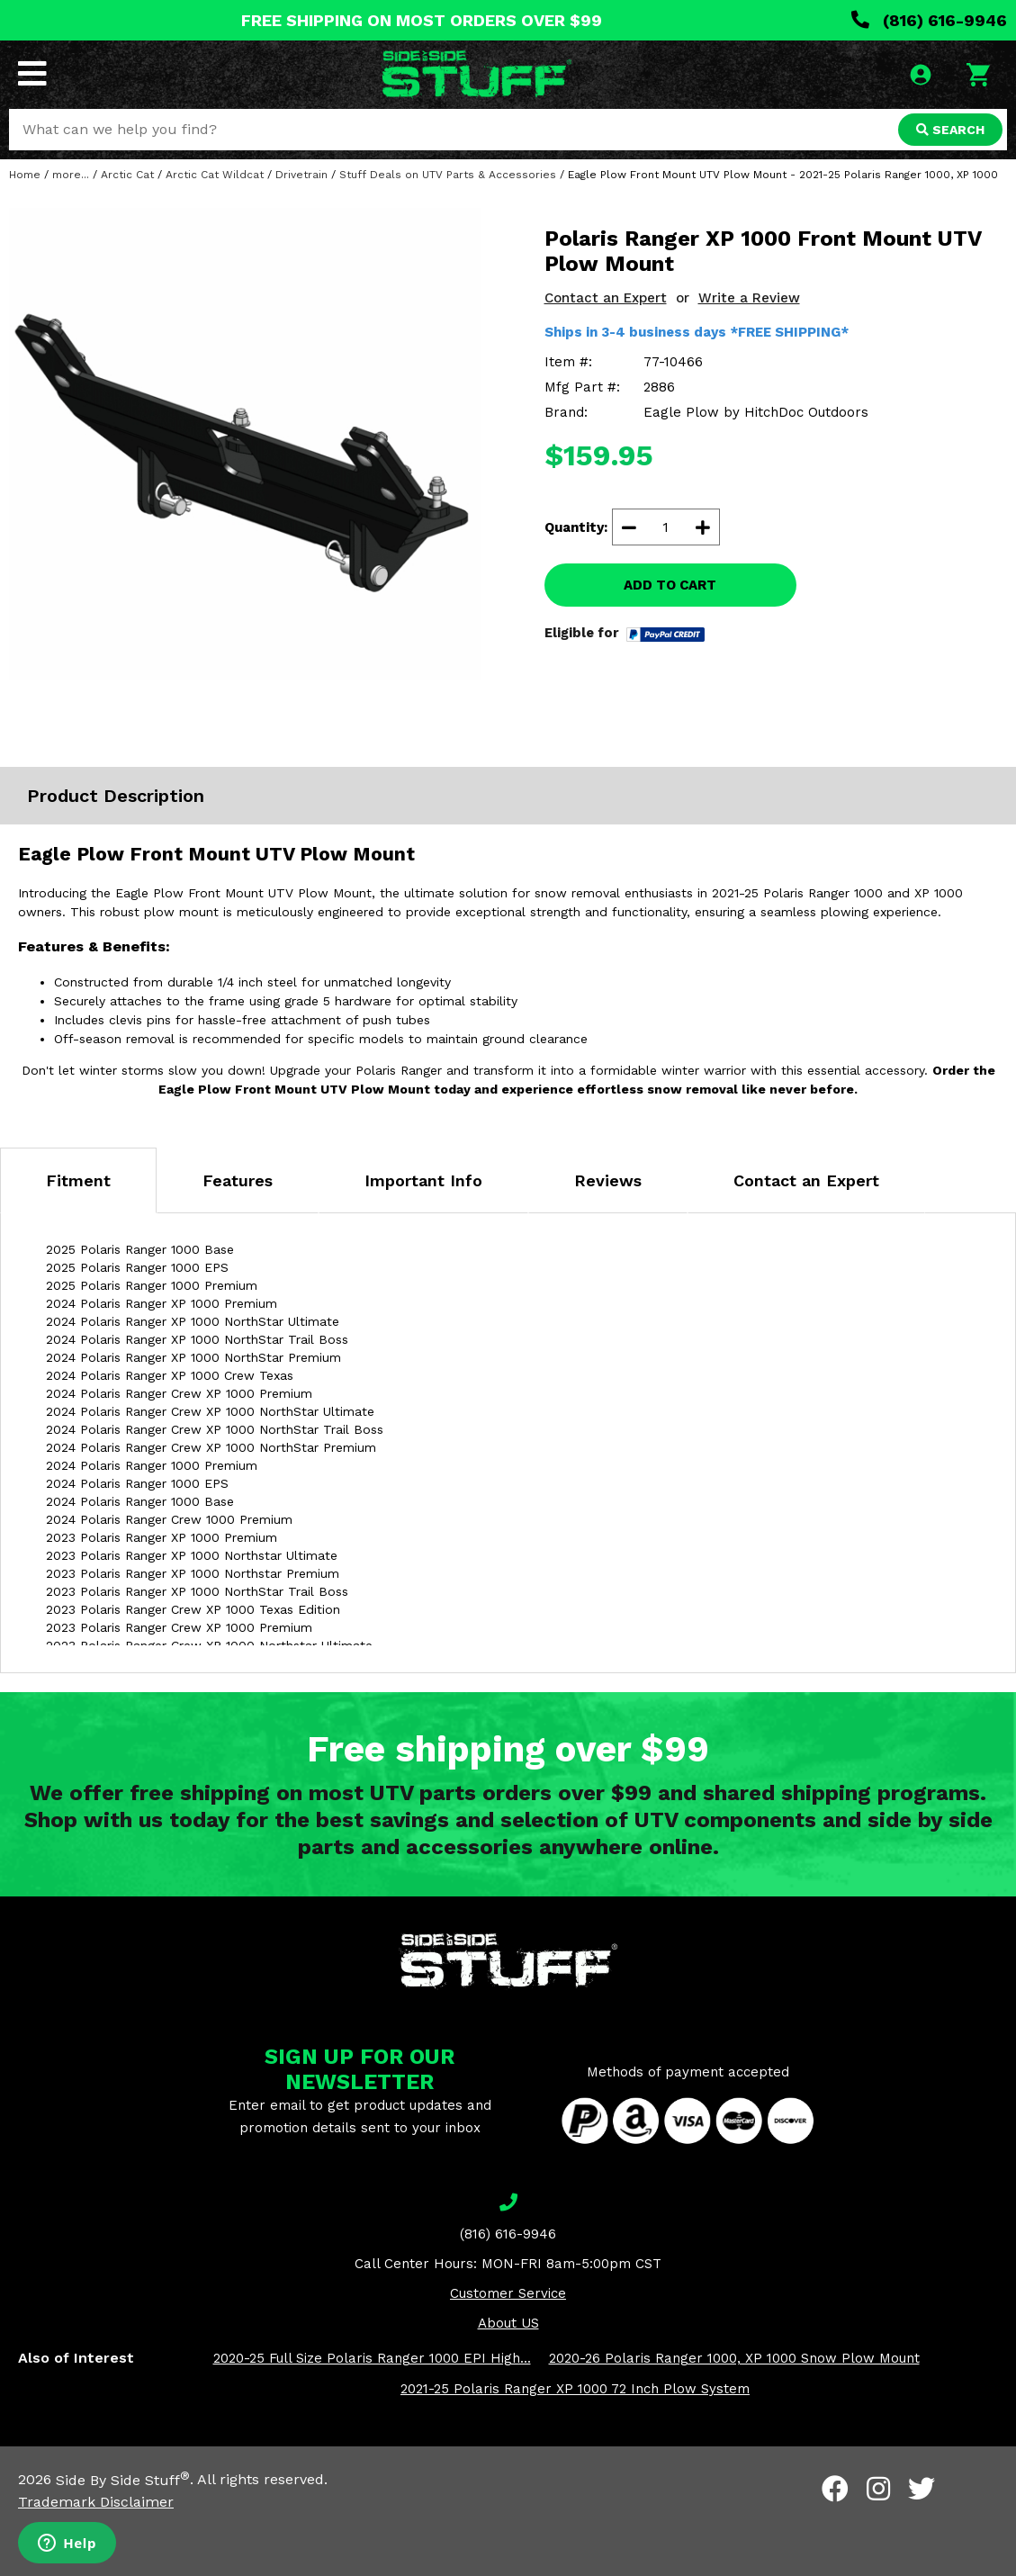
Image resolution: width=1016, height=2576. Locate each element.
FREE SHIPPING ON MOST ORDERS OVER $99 (421, 20)
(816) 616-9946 (929, 20)
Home (24, 174)
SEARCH (950, 129)
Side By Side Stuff (123, 2480)
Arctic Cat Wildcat (215, 174)
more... (70, 174)
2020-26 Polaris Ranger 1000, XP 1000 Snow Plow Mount (734, 2358)
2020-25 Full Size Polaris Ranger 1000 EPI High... (372, 2358)
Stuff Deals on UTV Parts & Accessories (447, 174)
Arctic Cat (127, 174)
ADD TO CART (670, 585)
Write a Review (749, 298)
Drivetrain (301, 174)
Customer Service (508, 2293)
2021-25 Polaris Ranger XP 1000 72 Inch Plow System (575, 2389)
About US (508, 2323)
